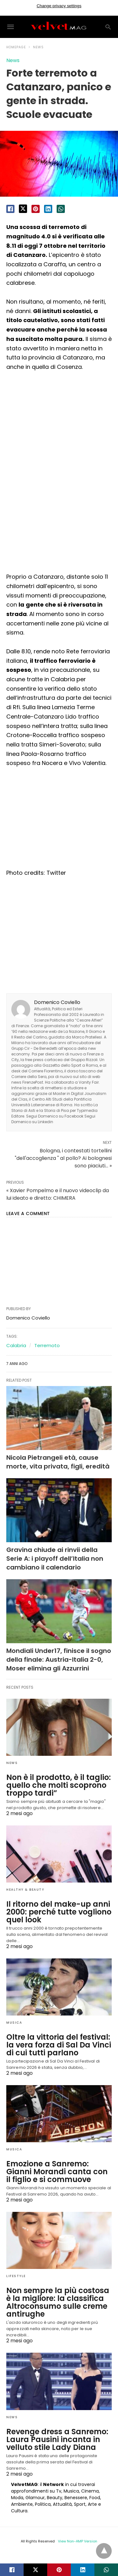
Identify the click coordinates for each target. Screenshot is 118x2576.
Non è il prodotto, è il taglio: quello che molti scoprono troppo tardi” (58, 1785)
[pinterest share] (35, 209)
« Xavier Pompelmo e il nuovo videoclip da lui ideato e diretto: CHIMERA (57, 1194)
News (38, 47)
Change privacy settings (59, 5)
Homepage (16, 47)
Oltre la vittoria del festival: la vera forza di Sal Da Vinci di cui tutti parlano (58, 2045)
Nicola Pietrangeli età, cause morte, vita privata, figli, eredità (58, 1462)
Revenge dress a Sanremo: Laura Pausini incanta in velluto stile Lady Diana (57, 2439)
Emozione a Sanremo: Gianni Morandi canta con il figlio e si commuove (57, 2172)
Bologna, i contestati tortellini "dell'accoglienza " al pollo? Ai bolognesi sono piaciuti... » (63, 1158)
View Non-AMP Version (77, 2541)
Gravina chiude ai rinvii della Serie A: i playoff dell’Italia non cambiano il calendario (54, 1558)
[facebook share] (10, 209)
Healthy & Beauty (25, 1889)
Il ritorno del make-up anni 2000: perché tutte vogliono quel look (58, 1912)
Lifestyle (16, 2276)
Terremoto (47, 1345)
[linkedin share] (48, 209)
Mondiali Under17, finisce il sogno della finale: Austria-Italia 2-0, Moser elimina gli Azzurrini (58, 1659)
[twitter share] (23, 208)
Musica (14, 2022)
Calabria (16, 1345)
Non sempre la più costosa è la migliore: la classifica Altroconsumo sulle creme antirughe (57, 2302)
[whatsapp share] (61, 209)
